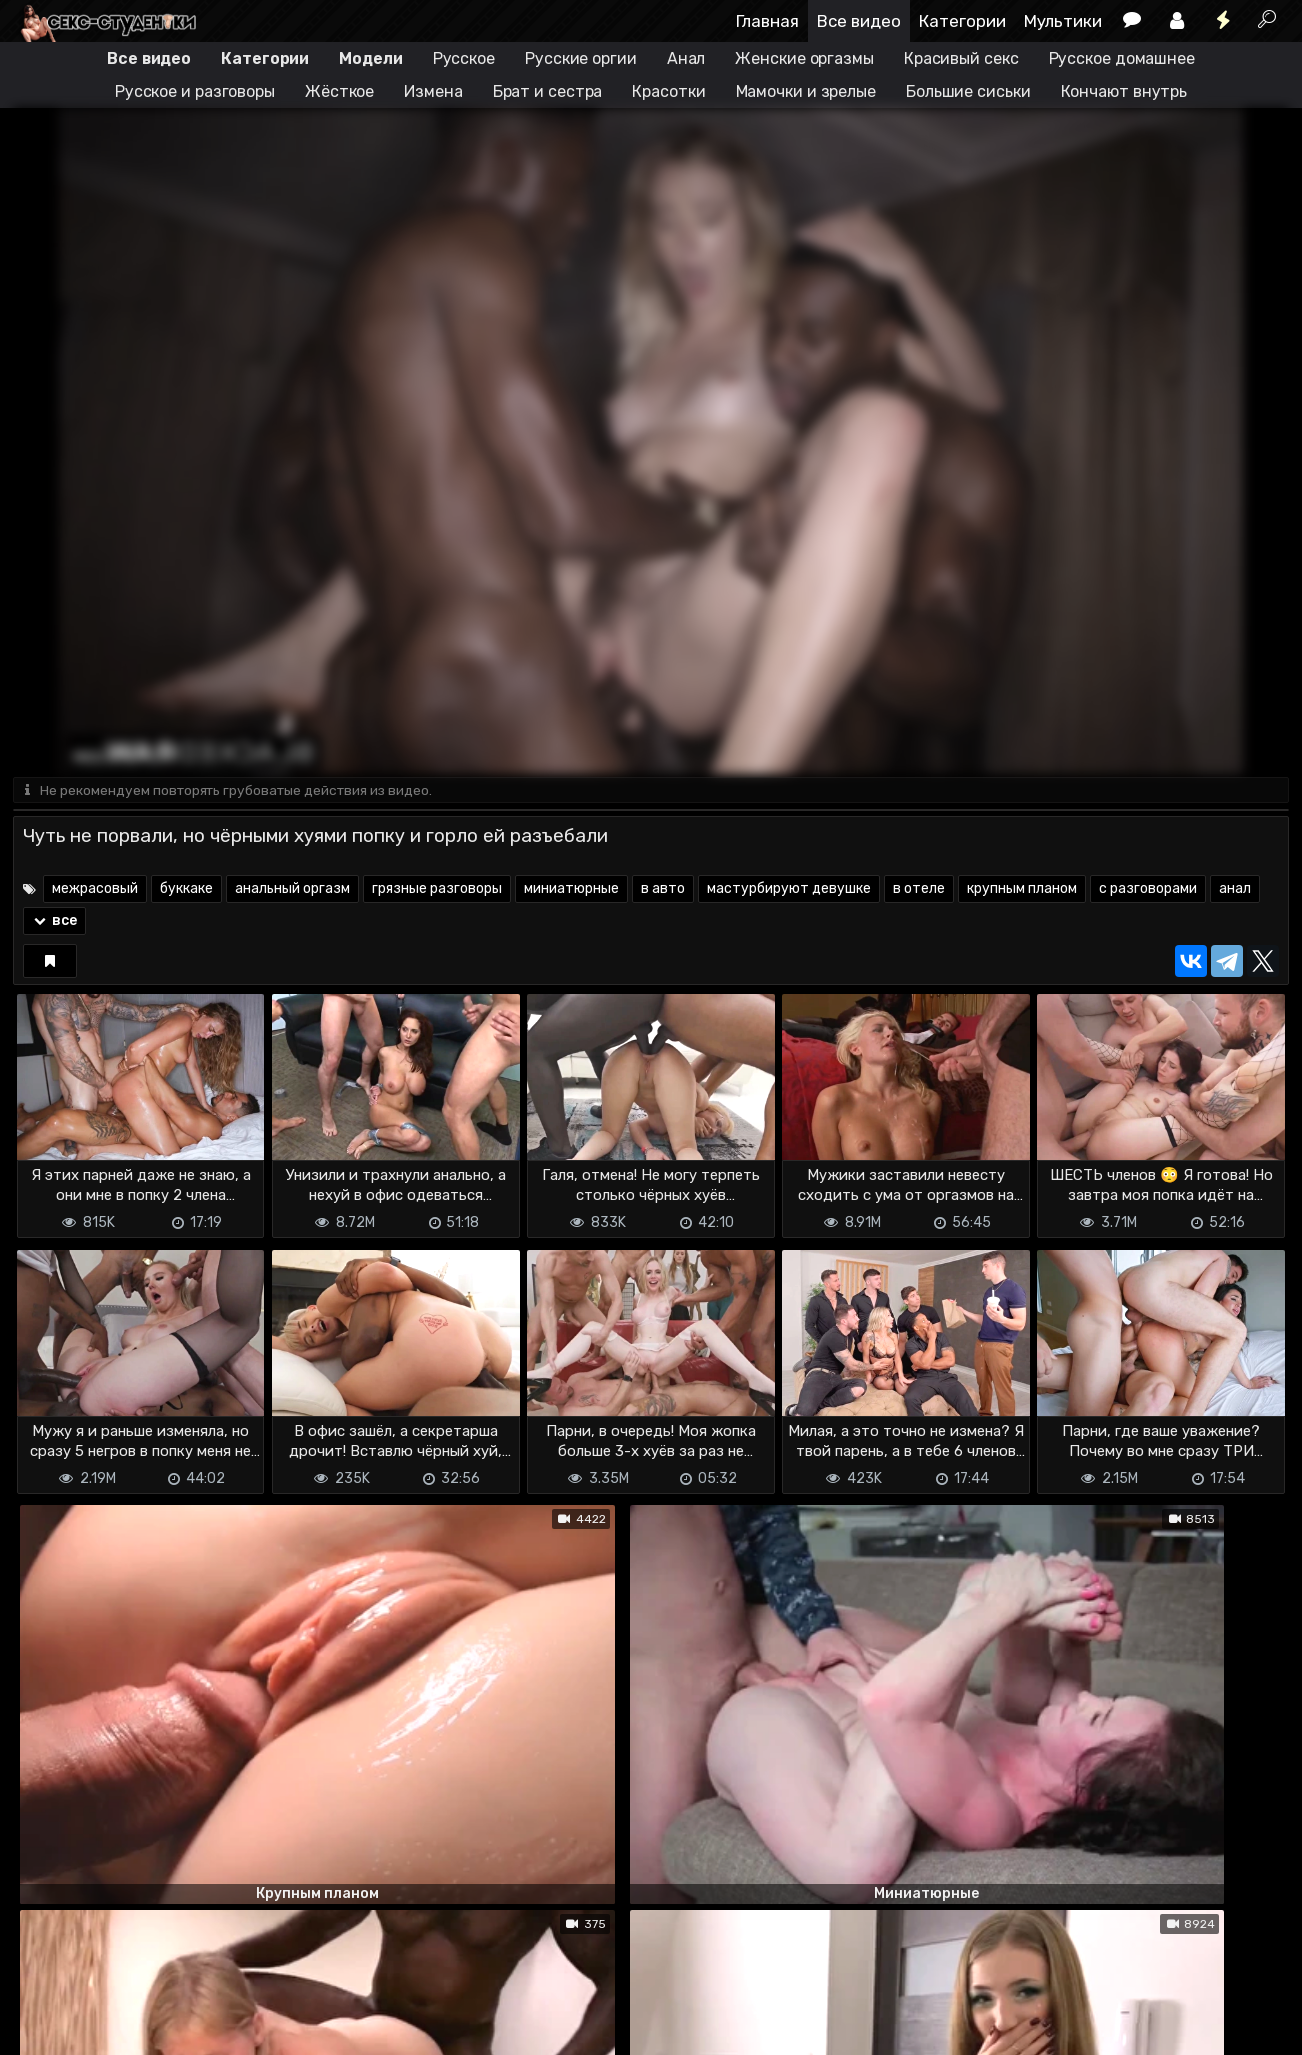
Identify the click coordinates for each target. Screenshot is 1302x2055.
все (54, 922)
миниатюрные (571, 890)
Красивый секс (961, 58)
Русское (464, 58)
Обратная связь (221, 2027)
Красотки (668, 91)
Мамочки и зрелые (806, 91)
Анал (686, 58)
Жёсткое (339, 91)
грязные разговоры (437, 890)
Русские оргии (581, 58)
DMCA (45, 2027)
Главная (767, 21)
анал (1235, 890)
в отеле (919, 890)
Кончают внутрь (1124, 91)
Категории (962, 21)
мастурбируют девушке (789, 890)
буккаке (186, 890)
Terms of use (116, 2027)
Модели (370, 58)
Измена (433, 91)
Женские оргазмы (804, 58)
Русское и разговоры (195, 91)
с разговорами (1148, 890)
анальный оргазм (292, 890)
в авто (663, 890)
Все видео (859, 21)
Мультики (1063, 21)
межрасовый (95, 890)
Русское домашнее (1122, 58)
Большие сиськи (968, 91)
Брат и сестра (548, 91)
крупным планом (1022, 890)
